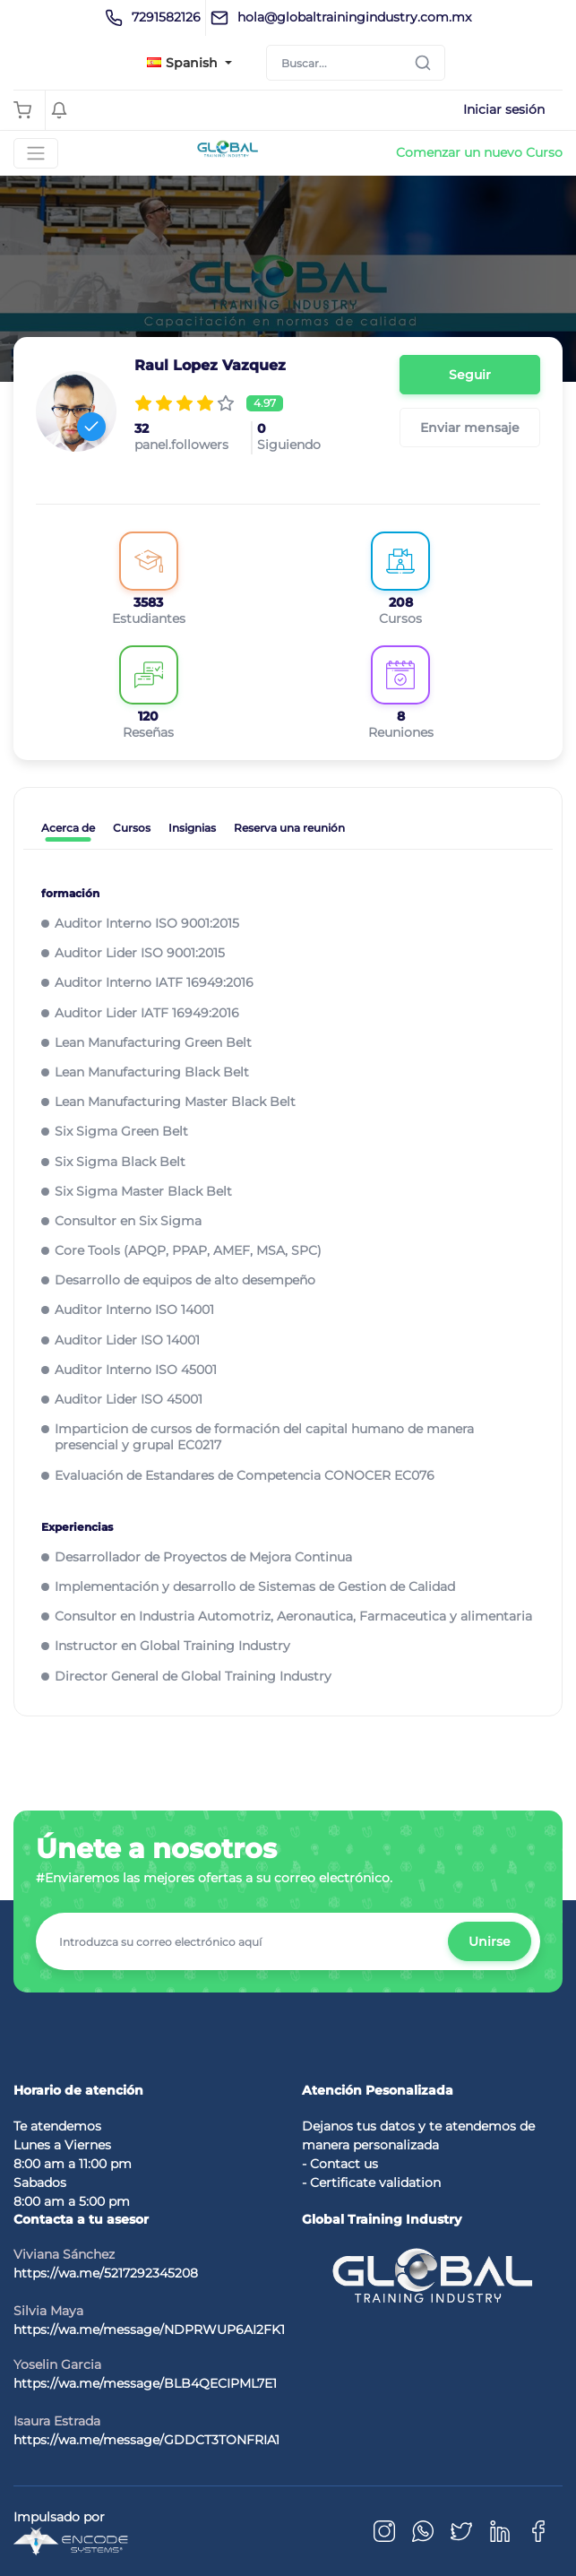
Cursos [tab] (131, 827)
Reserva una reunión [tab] (289, 827)
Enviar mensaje (470, 427)
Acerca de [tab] (68, 827)
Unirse (490, 1941)
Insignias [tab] (192, 827)
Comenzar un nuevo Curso (479, 152)
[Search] (355, 63)
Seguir (470, 375)
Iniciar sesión (504, 109)
